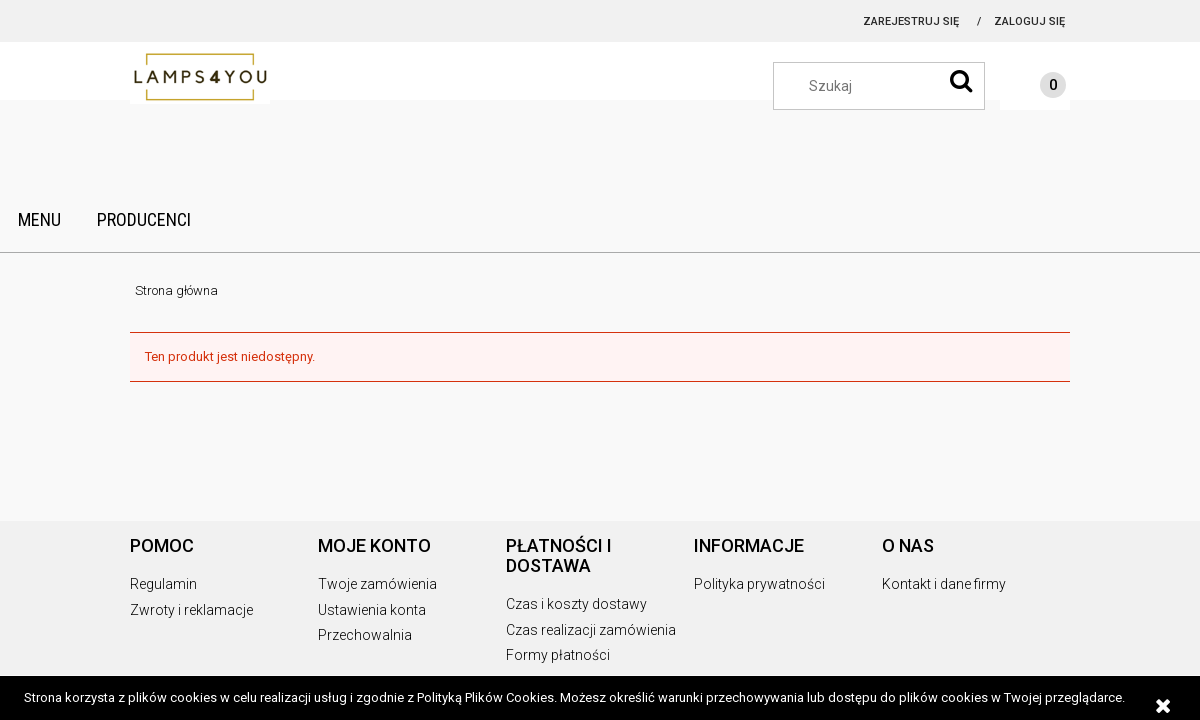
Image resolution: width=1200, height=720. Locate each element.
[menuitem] (39, 219)
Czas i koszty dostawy (576, 604)
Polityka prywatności (759, 584)
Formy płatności (558, 655)
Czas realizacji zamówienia (591, 630)
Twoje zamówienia (377, 584)
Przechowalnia (365, 635)
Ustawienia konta (372, 610)
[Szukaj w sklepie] (889, 86)
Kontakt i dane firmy (944, 584)
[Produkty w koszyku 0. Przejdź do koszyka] (1033, 88)
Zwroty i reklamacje (191, 610)
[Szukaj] (961, 81)
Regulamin (163, 584)
